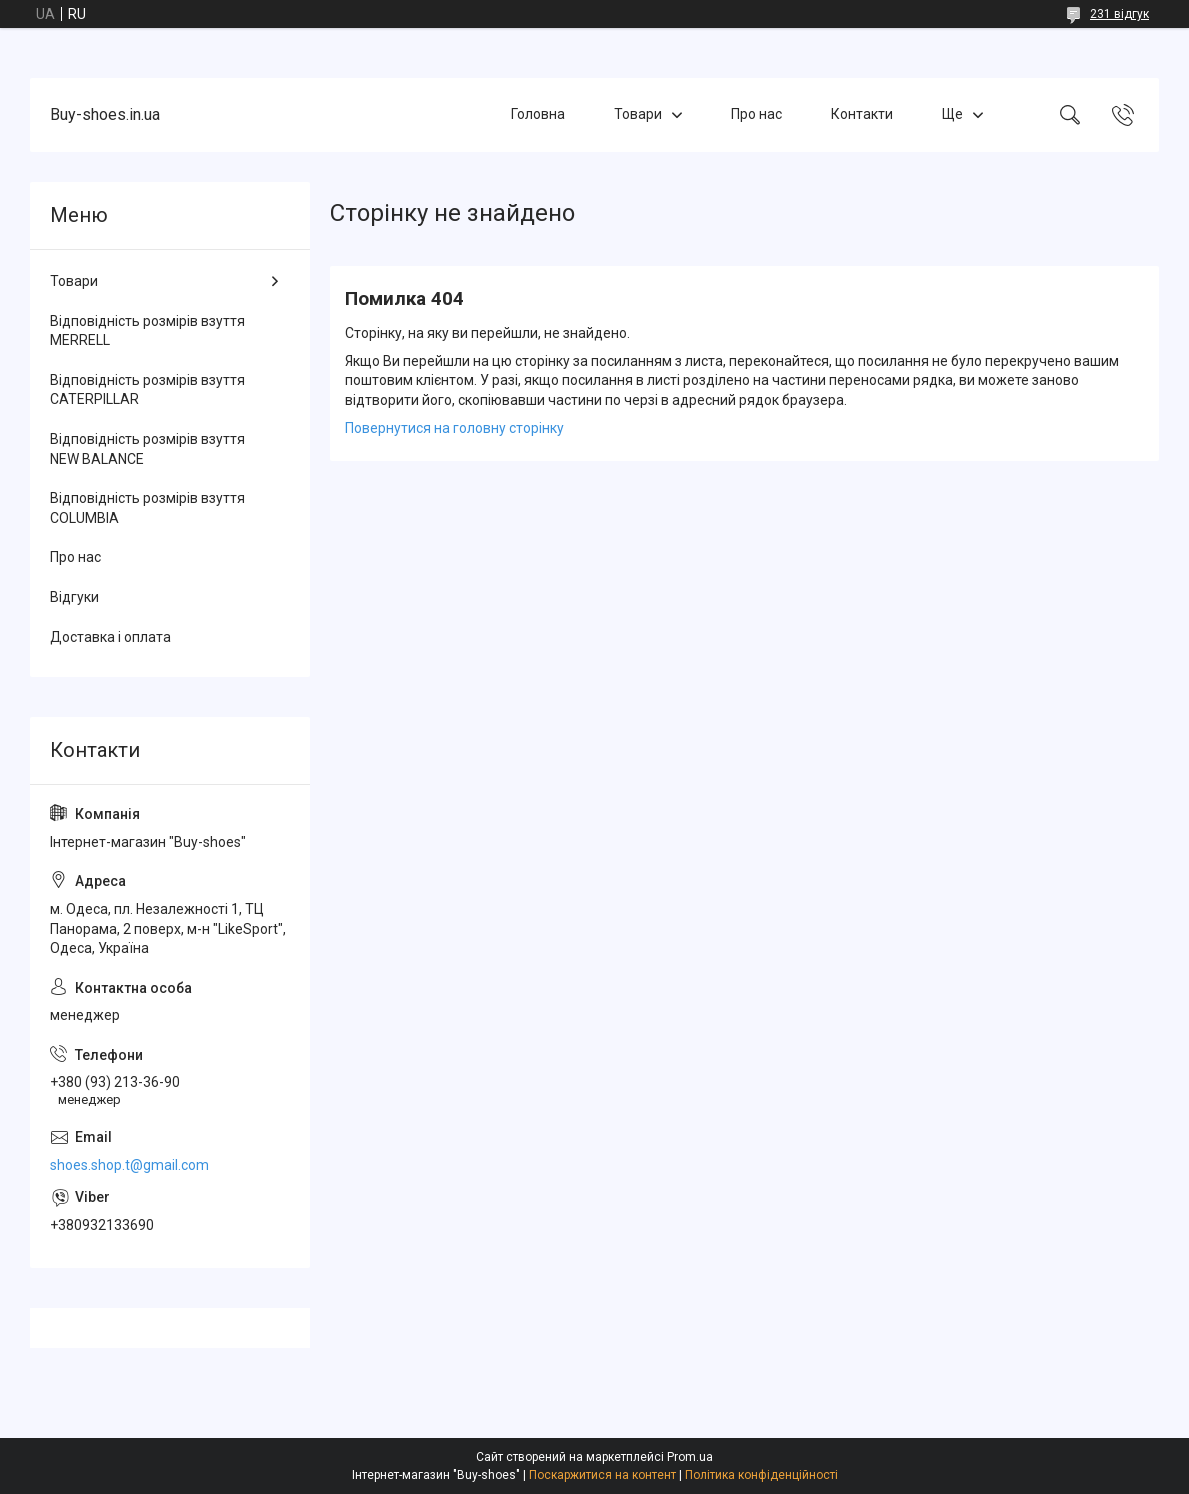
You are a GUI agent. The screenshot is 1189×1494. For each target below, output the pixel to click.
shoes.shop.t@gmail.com (129, 1165)
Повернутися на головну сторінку (454, 428)
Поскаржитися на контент (602, 1475)
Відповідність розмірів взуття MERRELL (147, 331)
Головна (538, 114)
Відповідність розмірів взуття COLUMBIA (147, 508)
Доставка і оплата (110, 637)
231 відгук (1119, 14)
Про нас (756, 114)
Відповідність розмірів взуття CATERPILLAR (147, 390)
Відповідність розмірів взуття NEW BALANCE (147, 449)
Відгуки (74, 597)
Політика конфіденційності (761, 1475)
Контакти (862, 114)
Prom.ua (690, 1457)
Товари (638, 114)
